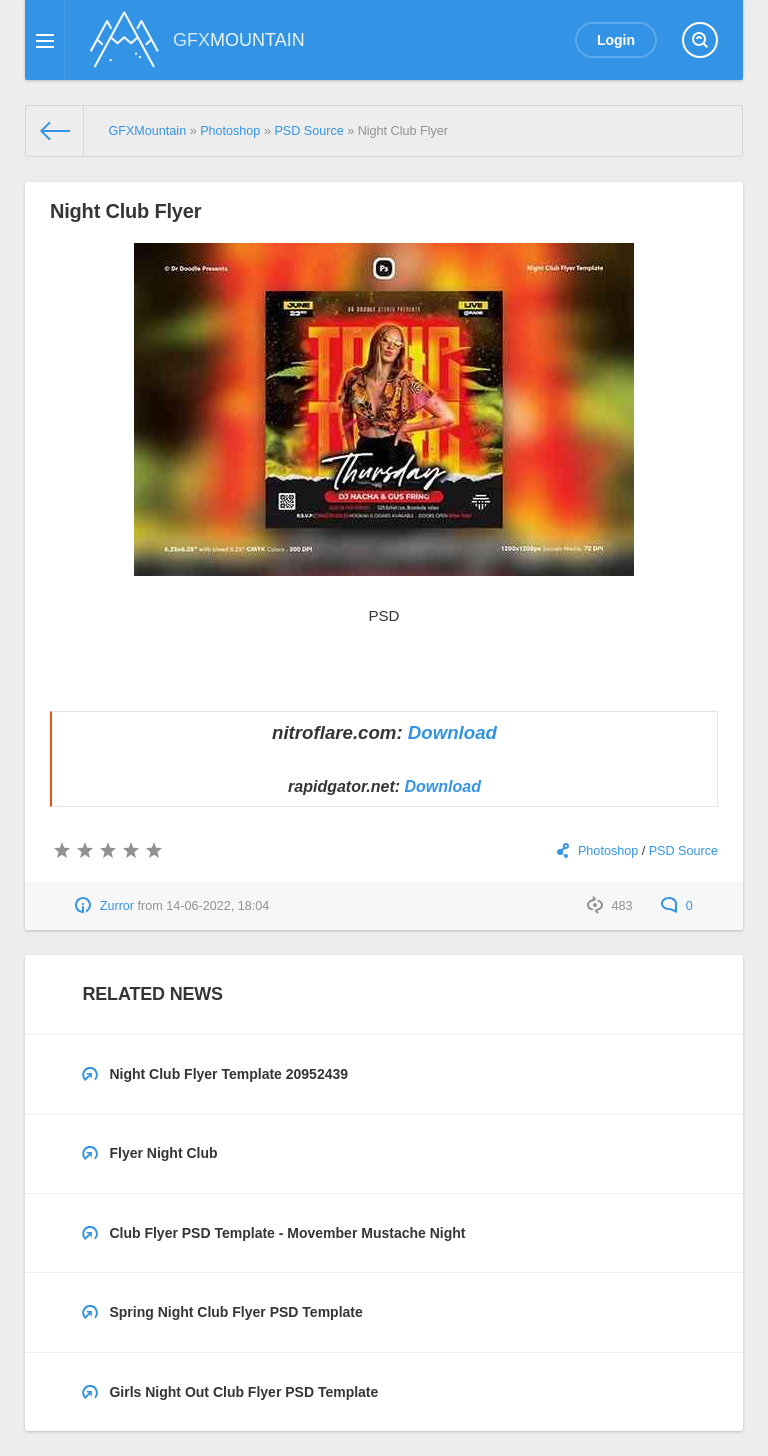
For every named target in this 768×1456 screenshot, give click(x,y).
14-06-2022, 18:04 (217, 906)
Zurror (117, 906)
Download (452, 732)
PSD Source (683, 851)
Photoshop (608, 851)
